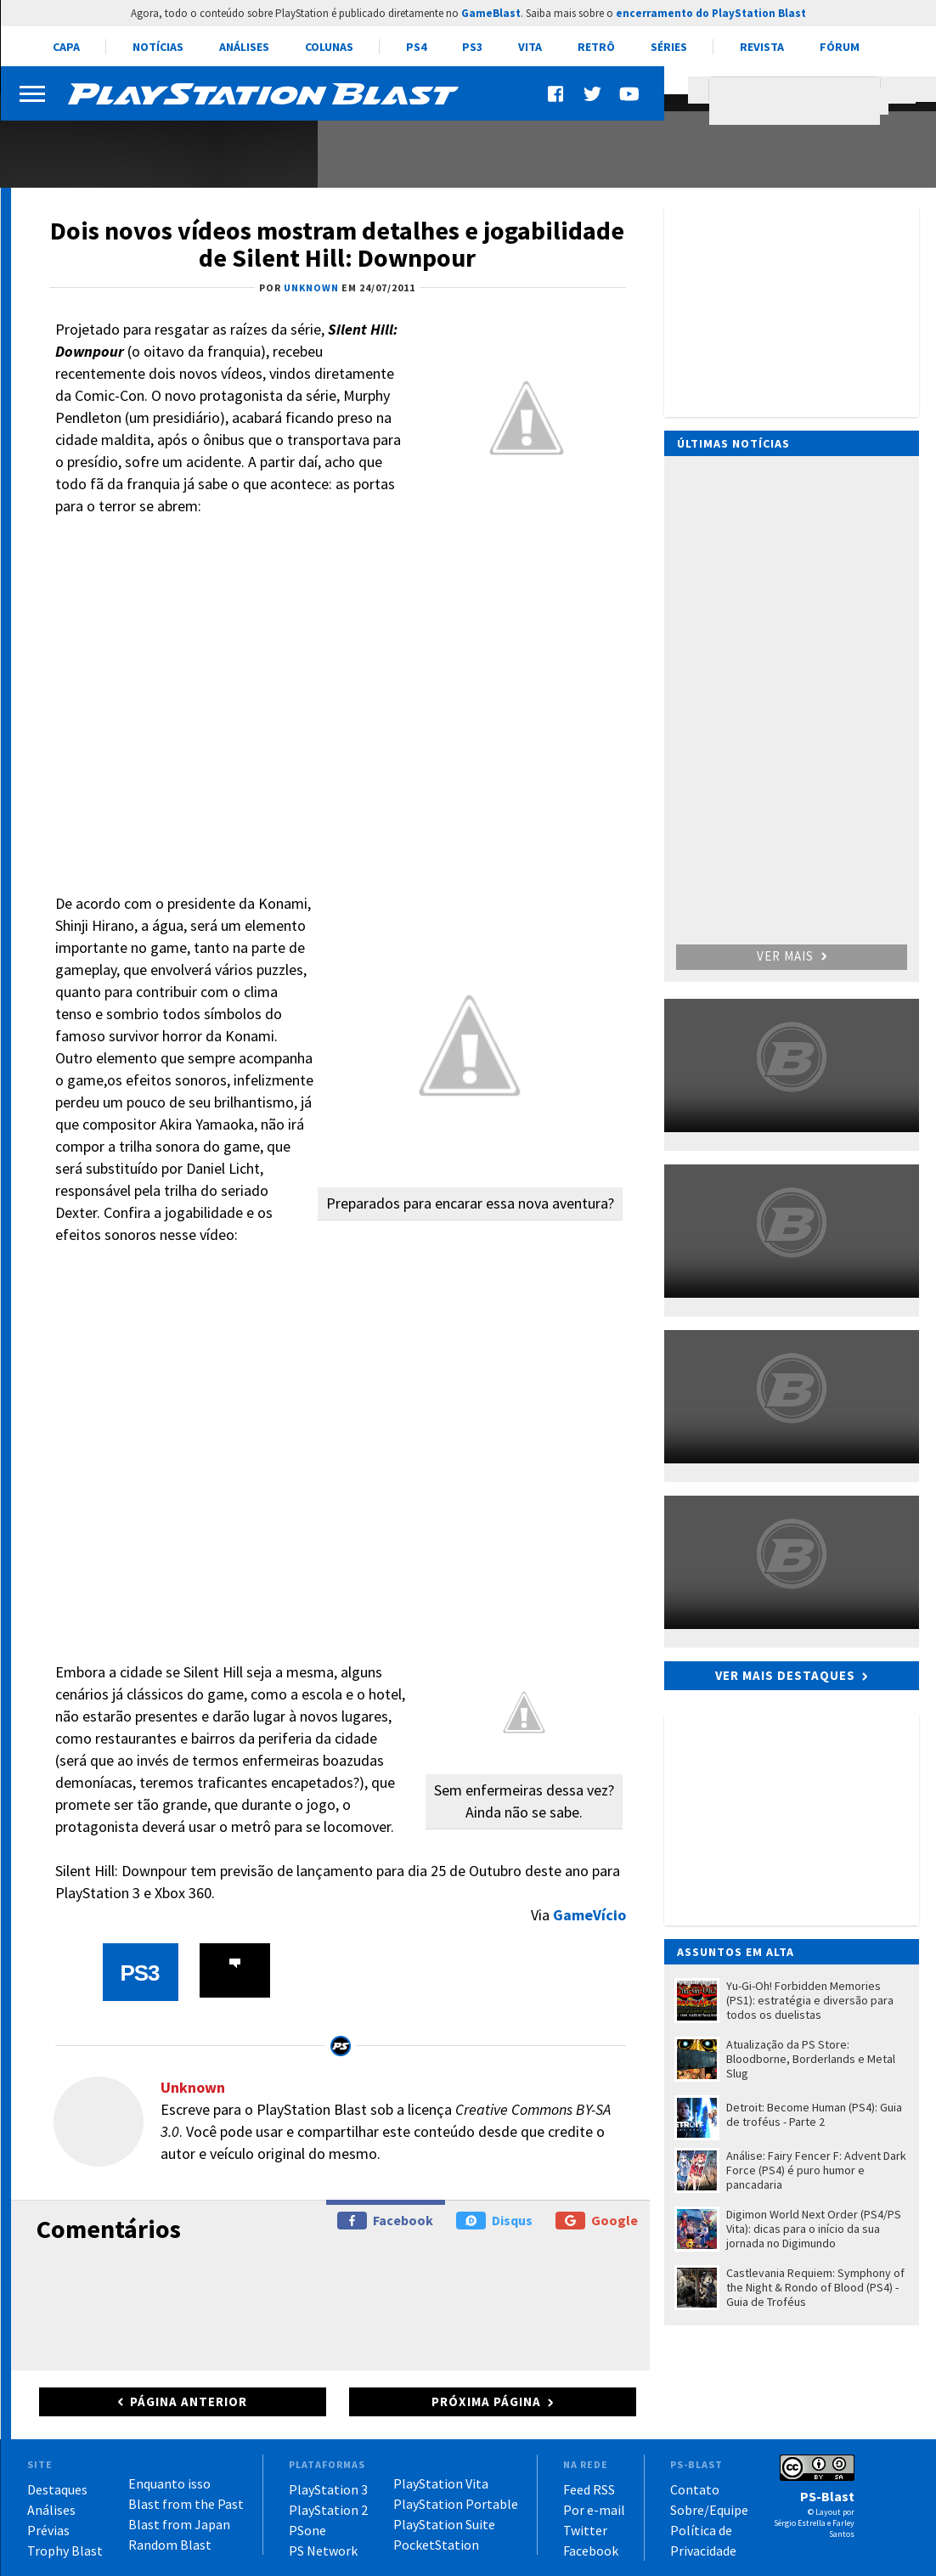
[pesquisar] (798, 101)
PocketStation (436, 2544)
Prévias (48, 2530)
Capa (66, 46)
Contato (694, 2489)
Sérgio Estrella (800, 2522)
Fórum (840, 46)
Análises (244, 46)
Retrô (596, 46)
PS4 (416, 46)
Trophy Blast (65, 2550)
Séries (669, 46)
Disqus (494, 2220)
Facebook (385, 2220)
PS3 (472, 46)
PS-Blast (827, 2496)
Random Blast (169, 2544)
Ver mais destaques (785, 1675)
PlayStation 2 (328, 2509)
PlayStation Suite (444, 2524)
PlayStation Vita (440, 2483)
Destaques (57, 2489)
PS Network (323, 2550)
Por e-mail (594, 2509)
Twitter (585, 2530)
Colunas (329, 46)
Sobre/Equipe (709, 2509)
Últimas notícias (733, 443)
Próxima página (486, 2401)
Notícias (158, 46)
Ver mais (791, 956)
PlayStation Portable (455, 2503)
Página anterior (188, 2401)
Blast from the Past (186, 2503)
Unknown (193, 2087)
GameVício (589, 1915)
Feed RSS (589, 2489)
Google (596, 2220)
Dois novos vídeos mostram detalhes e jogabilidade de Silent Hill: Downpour (337, 243)
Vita (530, 46)
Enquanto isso (169, 2483)
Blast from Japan (179, 2524)
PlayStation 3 (328, 2489)
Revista (762, 46)
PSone (307, 2530)
